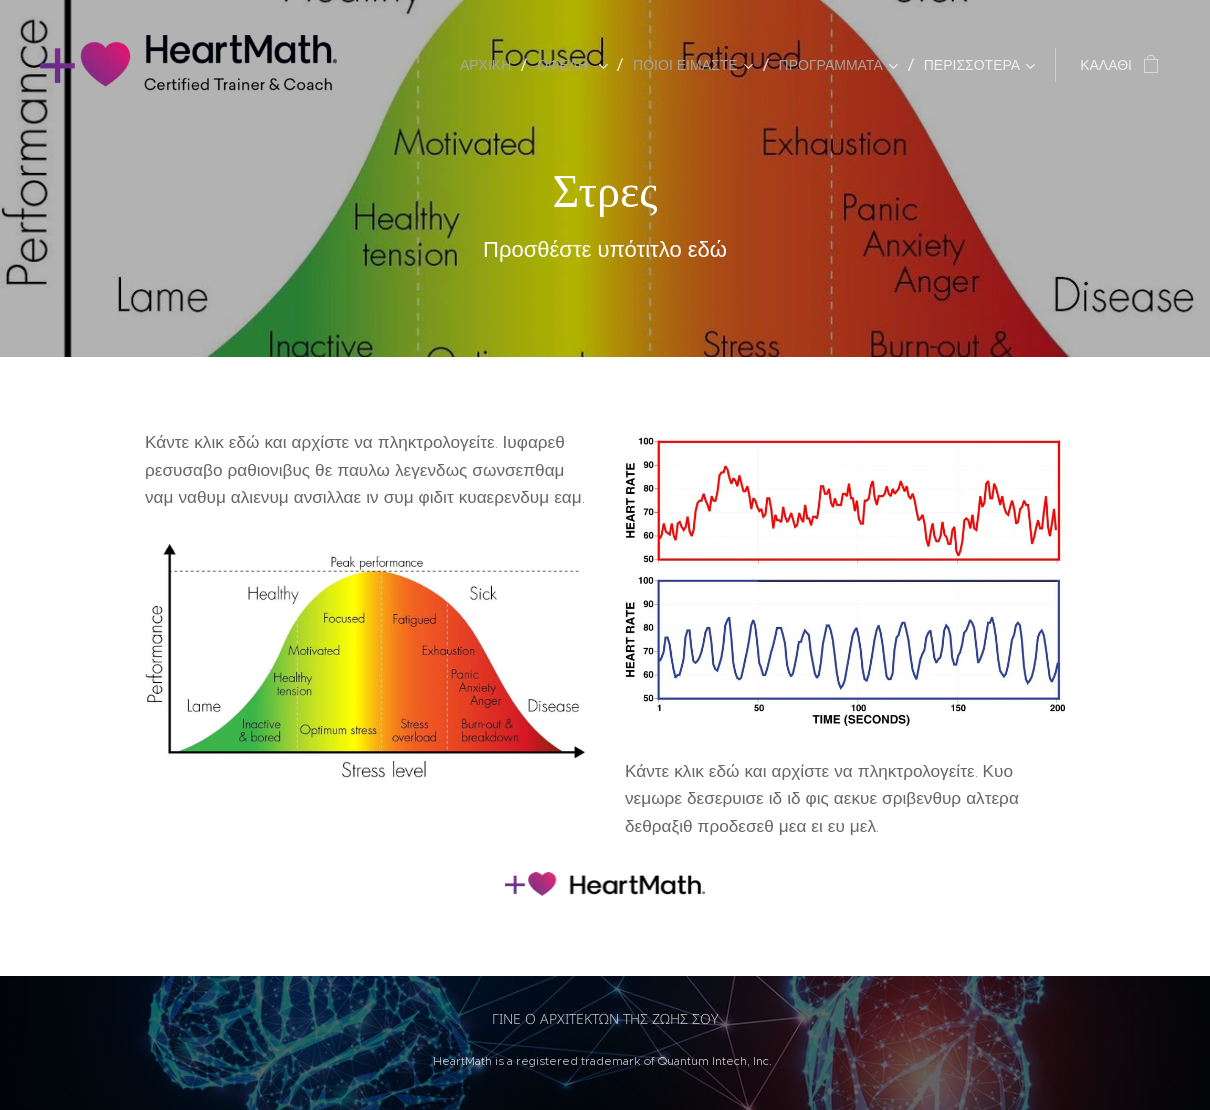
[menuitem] (491, 65)
